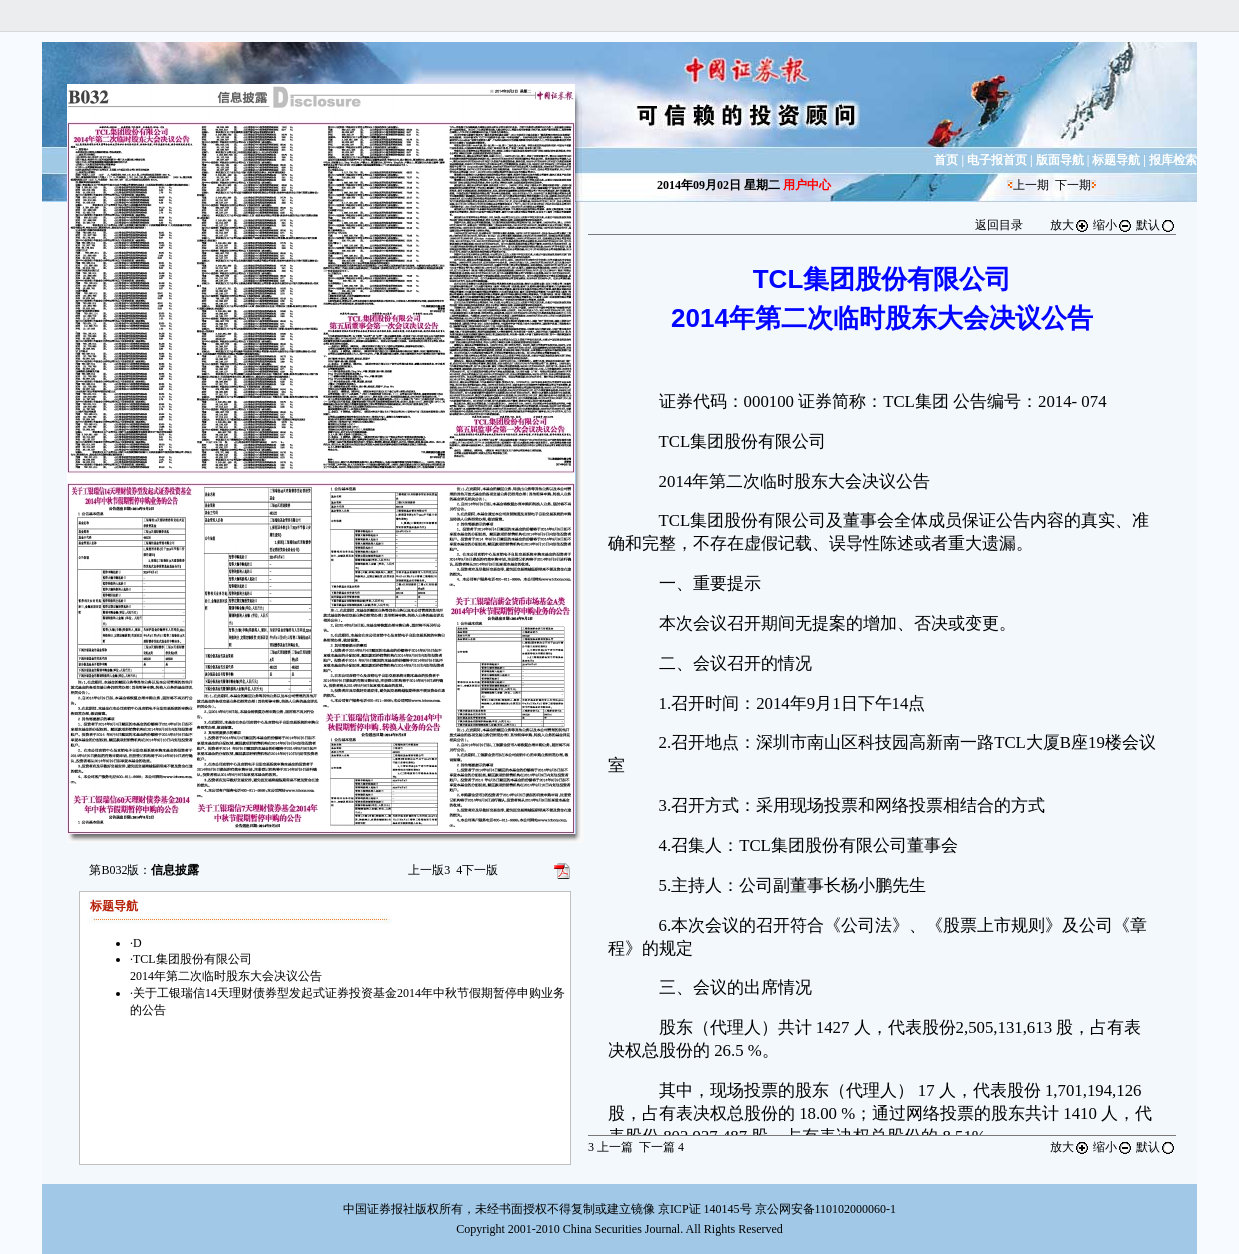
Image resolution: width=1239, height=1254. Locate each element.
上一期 (1031, 185)
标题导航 (1116, 160)
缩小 (1113, 225)
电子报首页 (997, 160)
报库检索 (1173, 160)
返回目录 (999, 225)
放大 (1070, 225)
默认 (1156, 225)
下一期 (1073, 185)
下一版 (477, 870)
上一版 (429, 870)
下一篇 (661, 1147)
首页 (946, 160)
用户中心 (807, 185)
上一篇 (610, 1147)
